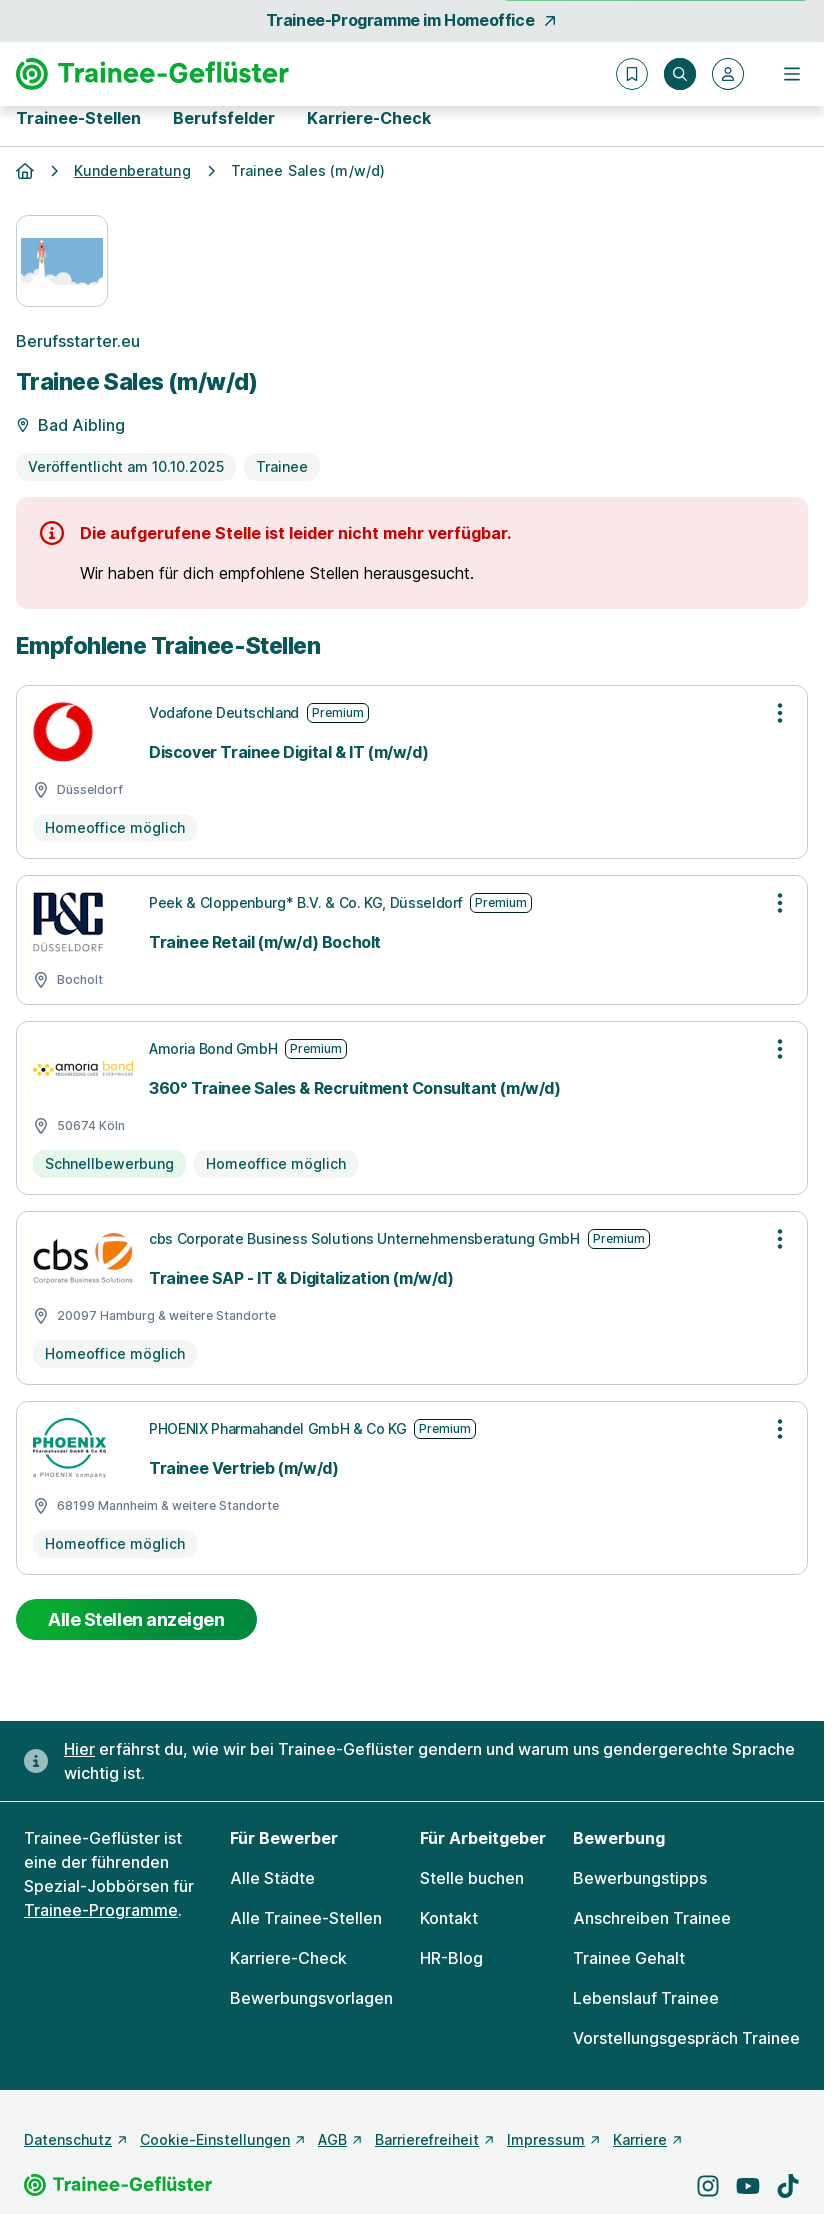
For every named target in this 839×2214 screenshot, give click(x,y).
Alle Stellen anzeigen (136, 1619)
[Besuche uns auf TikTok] (788, 2186)
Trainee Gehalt (629, 1958)
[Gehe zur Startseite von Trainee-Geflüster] (152, 74)
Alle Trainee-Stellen (306, 1918)
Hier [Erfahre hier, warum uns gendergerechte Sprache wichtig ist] (79, 1749)
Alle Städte (272, 1878)
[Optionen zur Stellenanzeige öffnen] (780, 713)
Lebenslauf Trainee (646, 1998)
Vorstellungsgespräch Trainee (686, 2038)
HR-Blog (451, 1958)
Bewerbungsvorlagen (311, 1998)
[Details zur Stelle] (412, 410)
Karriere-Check (369, 118)
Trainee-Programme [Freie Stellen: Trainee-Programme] (101, 1910)
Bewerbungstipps (640, 1878)
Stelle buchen (472, 1878)
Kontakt (449, 1918)
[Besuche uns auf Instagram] (708, 2186)
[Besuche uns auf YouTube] (748, 2186)
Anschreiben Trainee (652, 1918)
